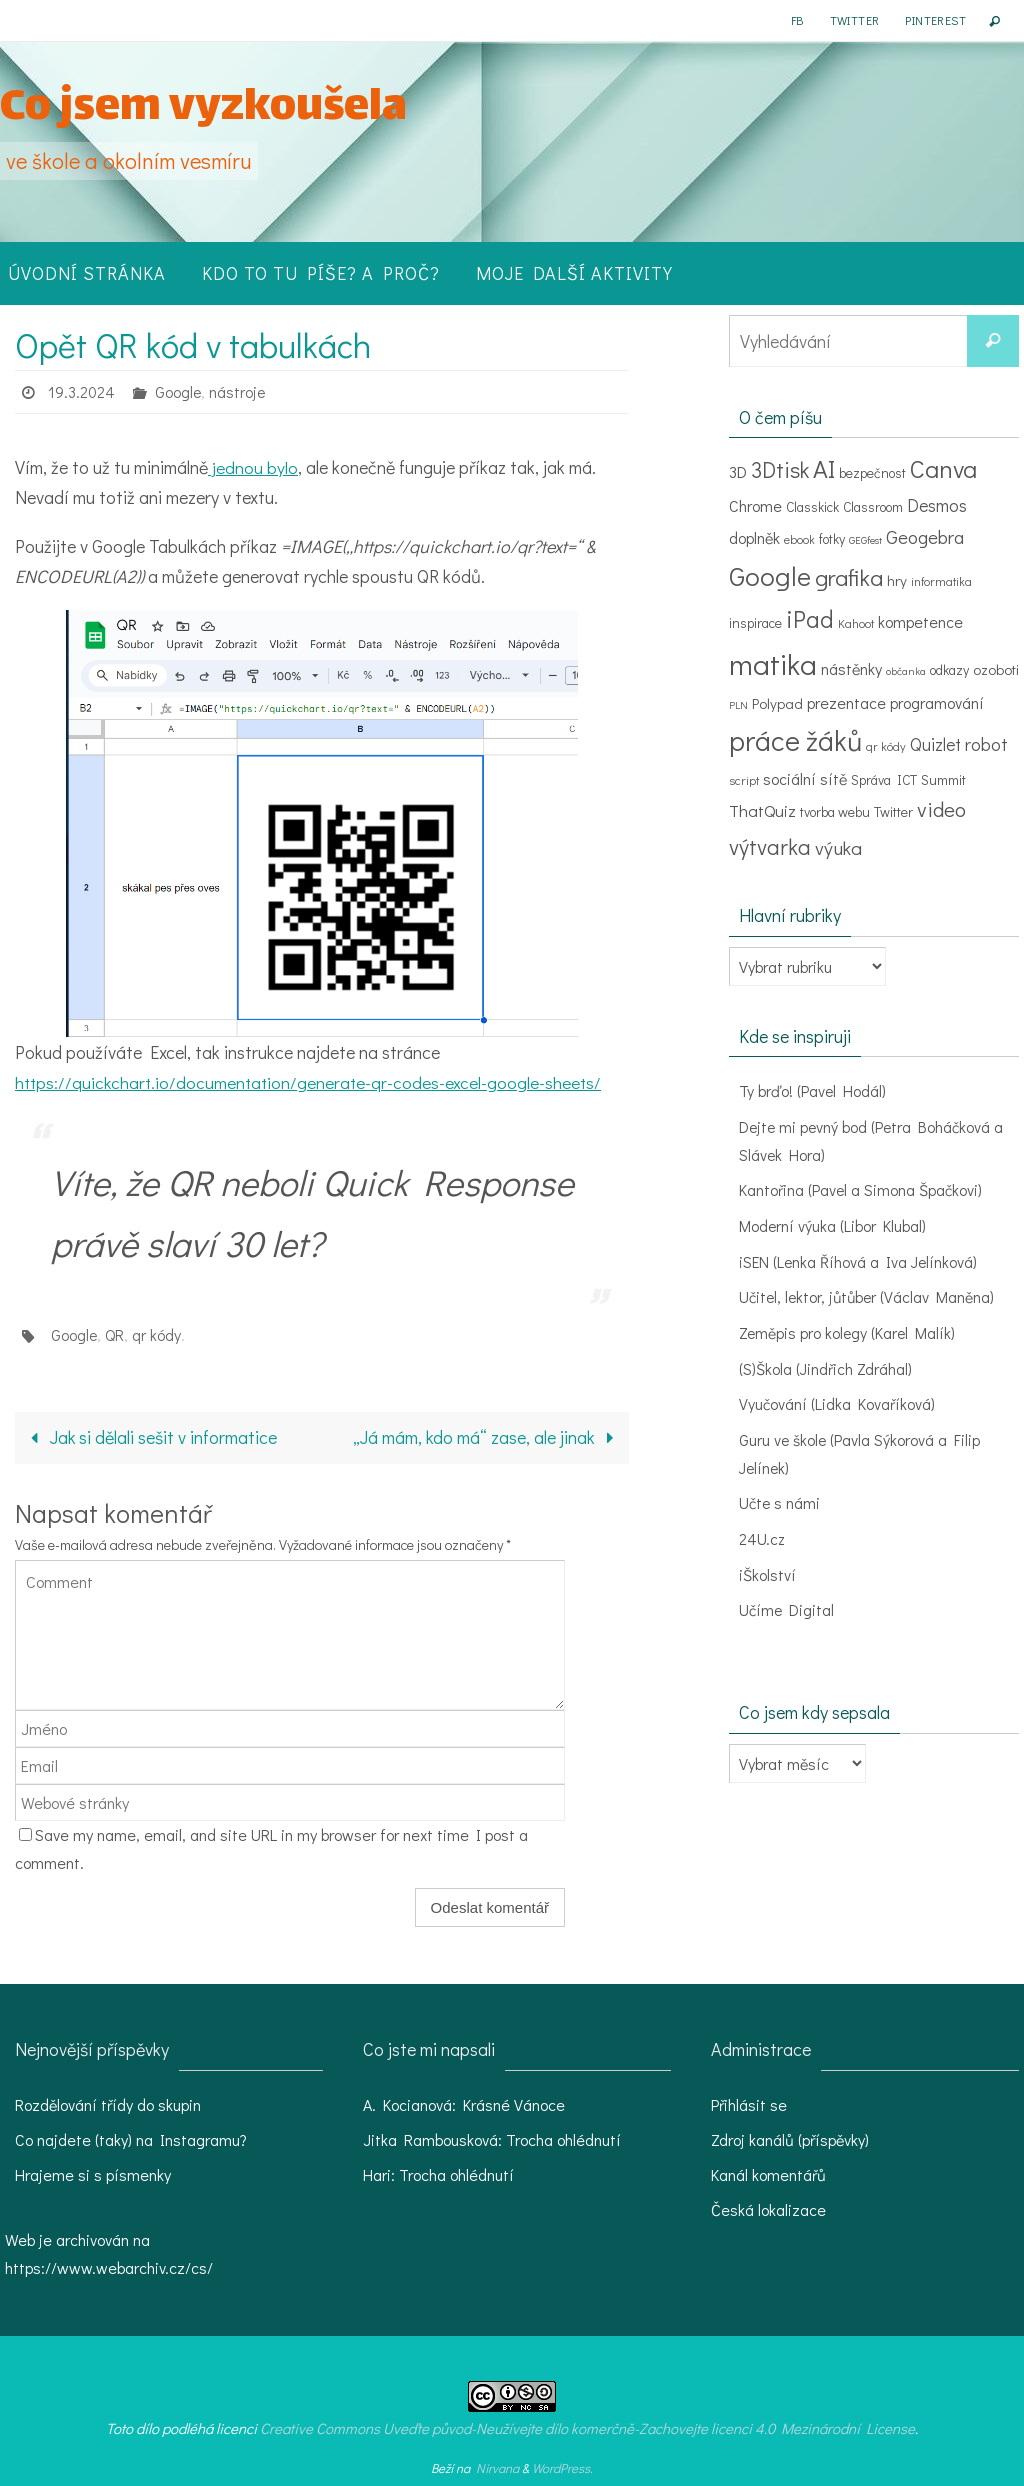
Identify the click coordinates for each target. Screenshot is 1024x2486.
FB (797, 20)
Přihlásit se (749, 2104)
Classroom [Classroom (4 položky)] (873, 507)
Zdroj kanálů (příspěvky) (790, 2139)
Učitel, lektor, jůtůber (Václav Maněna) (870, 1294)
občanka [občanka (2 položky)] (906, 671)
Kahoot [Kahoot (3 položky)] (856, 623)
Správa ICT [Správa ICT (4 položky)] (884, 780)
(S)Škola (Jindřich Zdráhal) (826, 1364)
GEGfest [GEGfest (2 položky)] (865, 540)
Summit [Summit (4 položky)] (943, 780)
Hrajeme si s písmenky (93, 2174)
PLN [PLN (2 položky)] (738, 705)
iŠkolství (767, 1567)
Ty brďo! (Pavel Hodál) (813, 1090)
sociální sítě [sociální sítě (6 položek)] (805, 778)
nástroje (239, 391)
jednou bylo (253, 467)
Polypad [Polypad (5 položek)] (777, 703)
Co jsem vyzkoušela (203, 109)
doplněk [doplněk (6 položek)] (754, 537)
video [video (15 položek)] (941, 809)
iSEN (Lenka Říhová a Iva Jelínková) (860, 1258)
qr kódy (157, 1334)
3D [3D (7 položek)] (738, 471)
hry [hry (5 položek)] (897, 580)
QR (115, 1334)
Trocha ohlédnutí (563, 2139)
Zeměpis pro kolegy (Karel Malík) (849, 1329)
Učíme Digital (787, 1602)
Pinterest (935, 20)
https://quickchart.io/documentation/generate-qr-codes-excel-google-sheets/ (312, 1082)
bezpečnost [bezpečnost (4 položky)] (872, 473)
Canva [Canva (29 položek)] (943, 468)
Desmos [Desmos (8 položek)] (937, 505)
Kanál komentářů (768, 2174)
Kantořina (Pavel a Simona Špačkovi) (861, 1188)
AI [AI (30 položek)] (824, 468)
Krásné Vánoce (514, 2104)
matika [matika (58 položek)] (773, 663)
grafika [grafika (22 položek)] (849, 577)
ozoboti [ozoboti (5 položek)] (996, 669)
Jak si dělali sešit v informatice (149, 1437)
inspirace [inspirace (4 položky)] (755, 623)
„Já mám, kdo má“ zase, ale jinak (487, 1437)
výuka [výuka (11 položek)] (838, 847)
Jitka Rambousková (430, 2139)
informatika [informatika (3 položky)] (941, 581)
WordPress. (562, 2467)
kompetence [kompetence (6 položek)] (920, 621)
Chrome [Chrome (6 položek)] (755, 505)
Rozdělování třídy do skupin (108, 2104)
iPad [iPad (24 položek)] (810, 618)
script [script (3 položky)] (744, 780)
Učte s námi (780, 1497)
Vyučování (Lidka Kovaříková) (837, 1399)
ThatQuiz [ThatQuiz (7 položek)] (762, 810)
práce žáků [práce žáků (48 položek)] (795, 740)
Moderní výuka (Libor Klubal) (833, 1223)
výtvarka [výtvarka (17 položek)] (770, 846)
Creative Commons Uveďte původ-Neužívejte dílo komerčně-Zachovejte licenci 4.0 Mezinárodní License (587, 2428)
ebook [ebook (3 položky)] (799, 539)
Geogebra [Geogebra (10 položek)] (925, 536)
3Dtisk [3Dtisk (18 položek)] (780, 469)
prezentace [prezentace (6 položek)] (846, 702)
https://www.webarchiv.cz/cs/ (109, 2267)
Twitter (855, 20)
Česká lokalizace (768, 2209)
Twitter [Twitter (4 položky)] (893, 812)
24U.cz (762, 1532)
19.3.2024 (82, 391)
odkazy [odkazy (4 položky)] (949, 670)
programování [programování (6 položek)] (937, 702)
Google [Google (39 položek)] (770, 575)
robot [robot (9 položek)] (986, 744)
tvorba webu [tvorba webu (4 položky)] (835, 812)
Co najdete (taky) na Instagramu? (131, 2139)
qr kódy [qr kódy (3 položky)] (886, 746)
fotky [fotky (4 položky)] (832, 539)
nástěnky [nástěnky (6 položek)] (851, 668)
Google (179, 391)
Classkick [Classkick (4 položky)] (812, 507)
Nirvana (497, 2467)
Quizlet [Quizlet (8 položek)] (935, 744)
